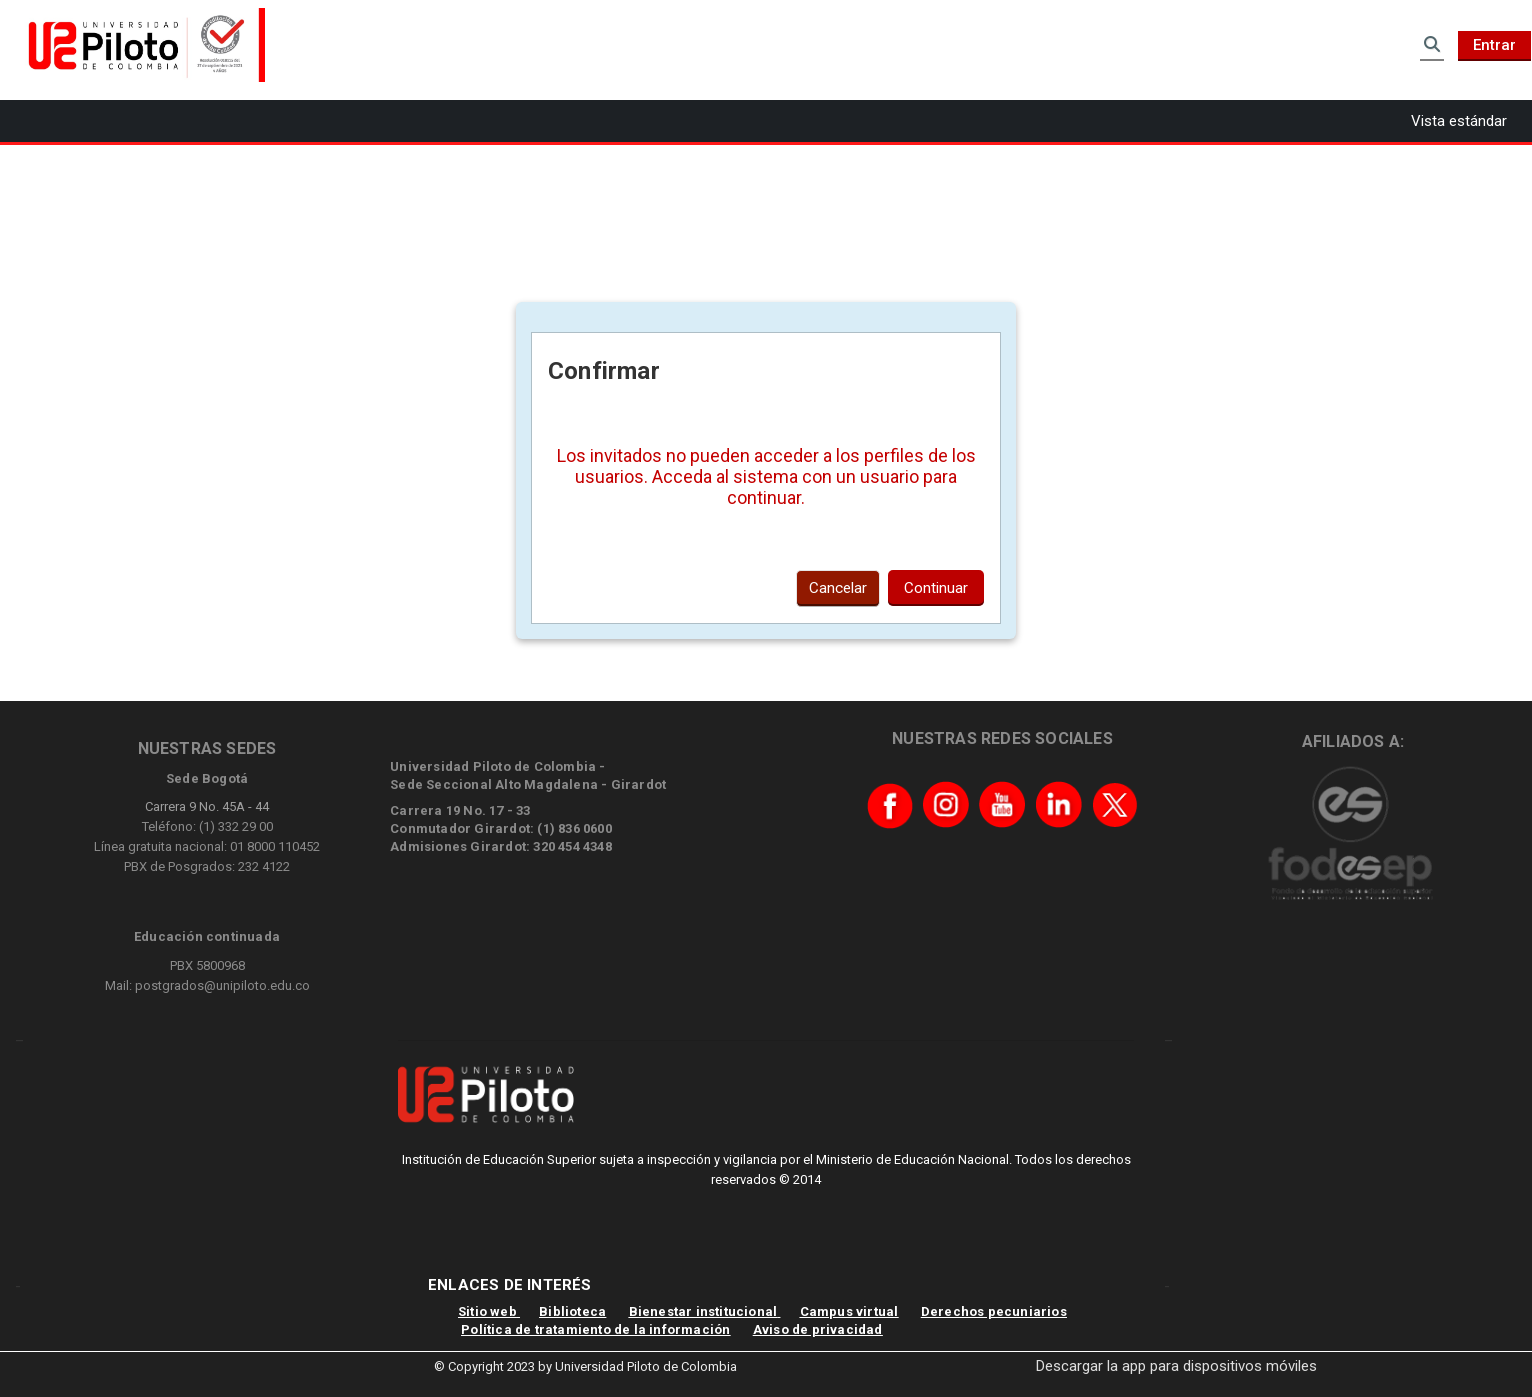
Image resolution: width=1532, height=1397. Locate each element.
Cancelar (838, 588)
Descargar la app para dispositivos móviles (1176, 1366)
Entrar (1494, 45)
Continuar (936, 588)
